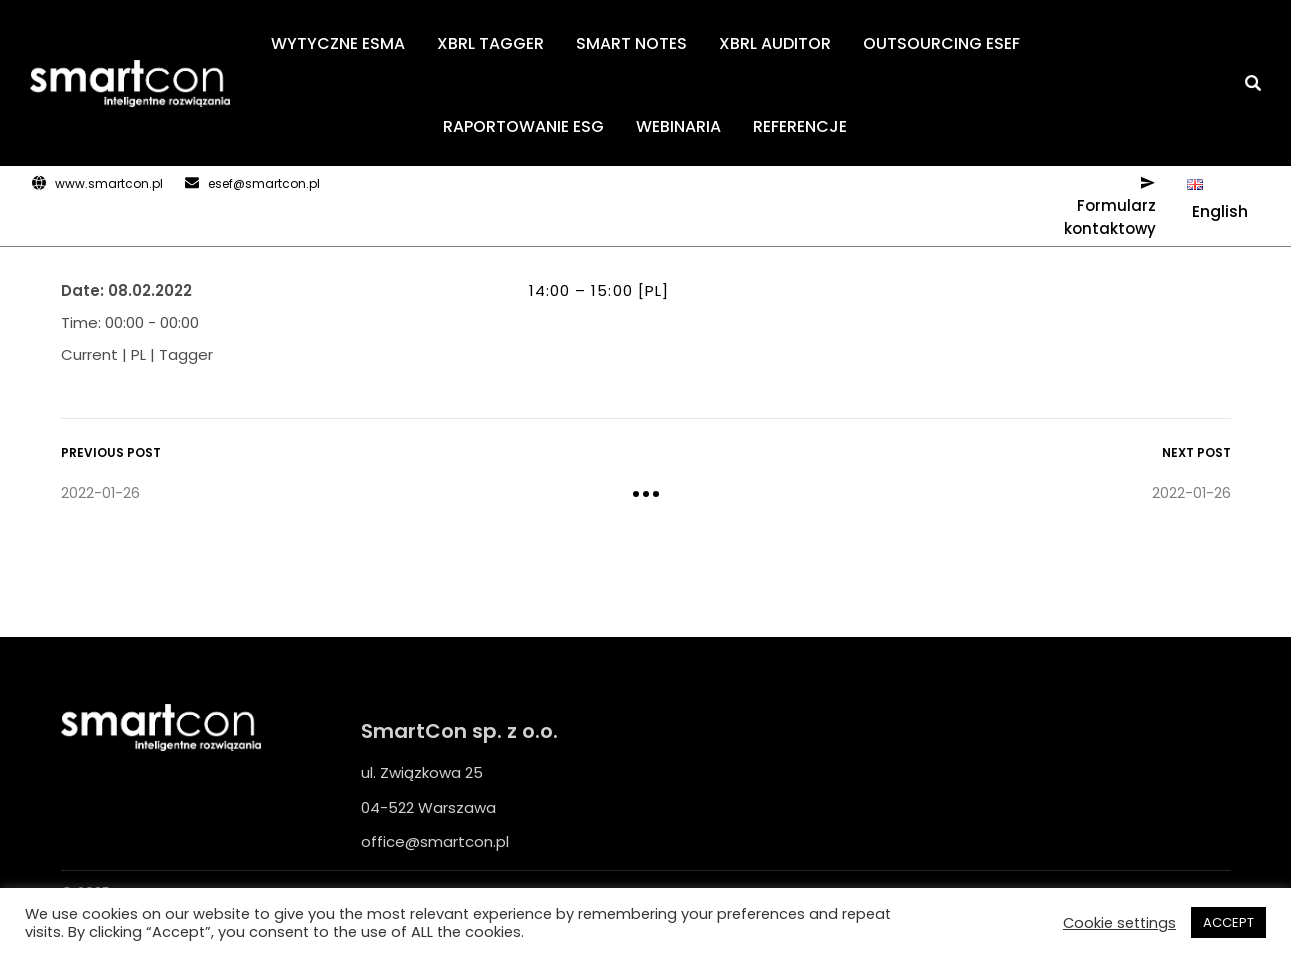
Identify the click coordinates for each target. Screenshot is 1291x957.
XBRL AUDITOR (775, 43)
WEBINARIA (678, 126)
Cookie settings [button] (1119, 923)
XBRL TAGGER (490, 43)
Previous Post (111, 452)
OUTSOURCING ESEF (941, 43)
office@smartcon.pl (435, 841)
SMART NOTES (631, 43)
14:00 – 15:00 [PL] (599, 290)
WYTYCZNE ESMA (338, 43)
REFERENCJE (800, 126)
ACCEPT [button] (1228, 922)
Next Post (1196, 452)
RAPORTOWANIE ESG (523, 126)
